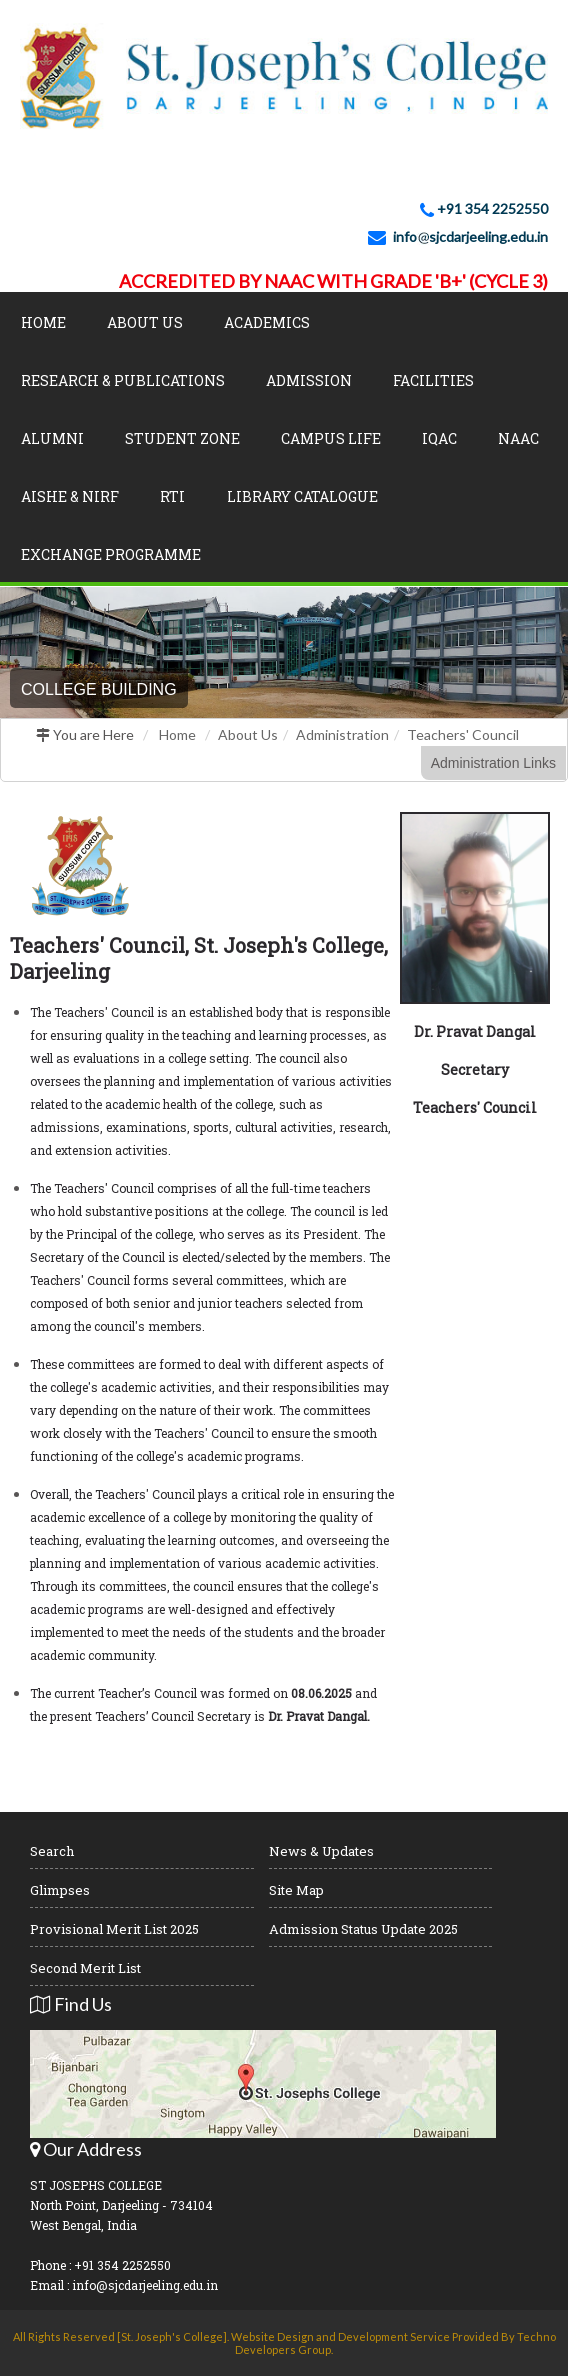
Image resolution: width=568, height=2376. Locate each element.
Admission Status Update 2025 (363, 1929)
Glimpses (60, 1890)
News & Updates (321, 1851)
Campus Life (331, 438)
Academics (267, 322)
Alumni (52, 438)
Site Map (296, 1890)
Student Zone (182, 438)
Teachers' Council (463, 734)
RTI (172, 496)
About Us (145, 322)
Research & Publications (123, 380)
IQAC (439, 438)
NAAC (518, 438)
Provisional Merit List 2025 (114, 1929)
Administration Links (493, 763)
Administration (342, 734)
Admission (309, 380)
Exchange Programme (111, 554)
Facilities (433, 380)
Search (52, 1851)
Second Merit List (85, 1968)
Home (43, 322)
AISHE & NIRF (70, 496)
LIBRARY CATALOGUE (302, 496)
